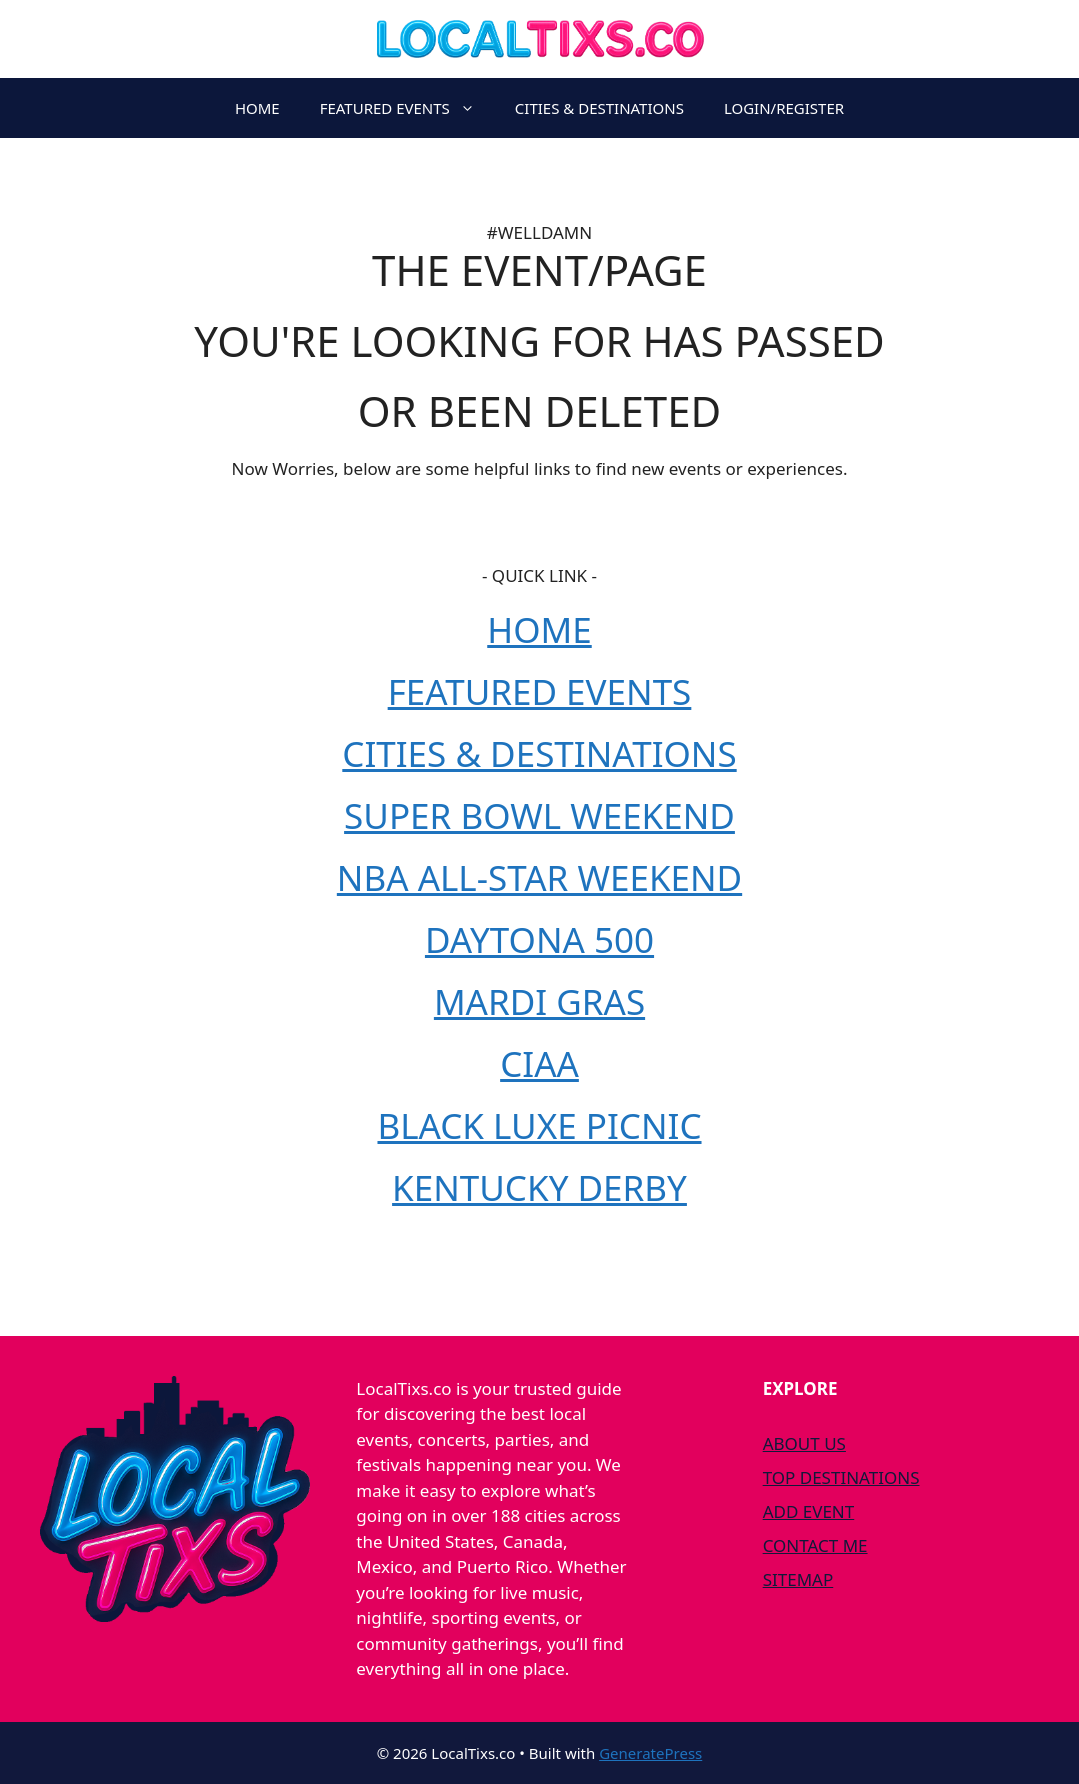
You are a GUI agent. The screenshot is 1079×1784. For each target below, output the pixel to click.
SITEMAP (798, 1579)
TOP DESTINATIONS (841, 1477)
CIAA (539, 1063)
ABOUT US (804, 1443)
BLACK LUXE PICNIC (539, 1125)
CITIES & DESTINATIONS (599, 108)
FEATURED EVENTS (407, 108)
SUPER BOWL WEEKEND (539, 815)
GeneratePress (650, 1753)
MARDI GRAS (539, 1001)
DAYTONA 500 (539, 939)
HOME (257, 108)
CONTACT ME (815, 1545)
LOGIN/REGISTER (784, 108)
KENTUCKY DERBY (539, 1187)
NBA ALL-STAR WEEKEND (539, 877)
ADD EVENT (809, 1511)
